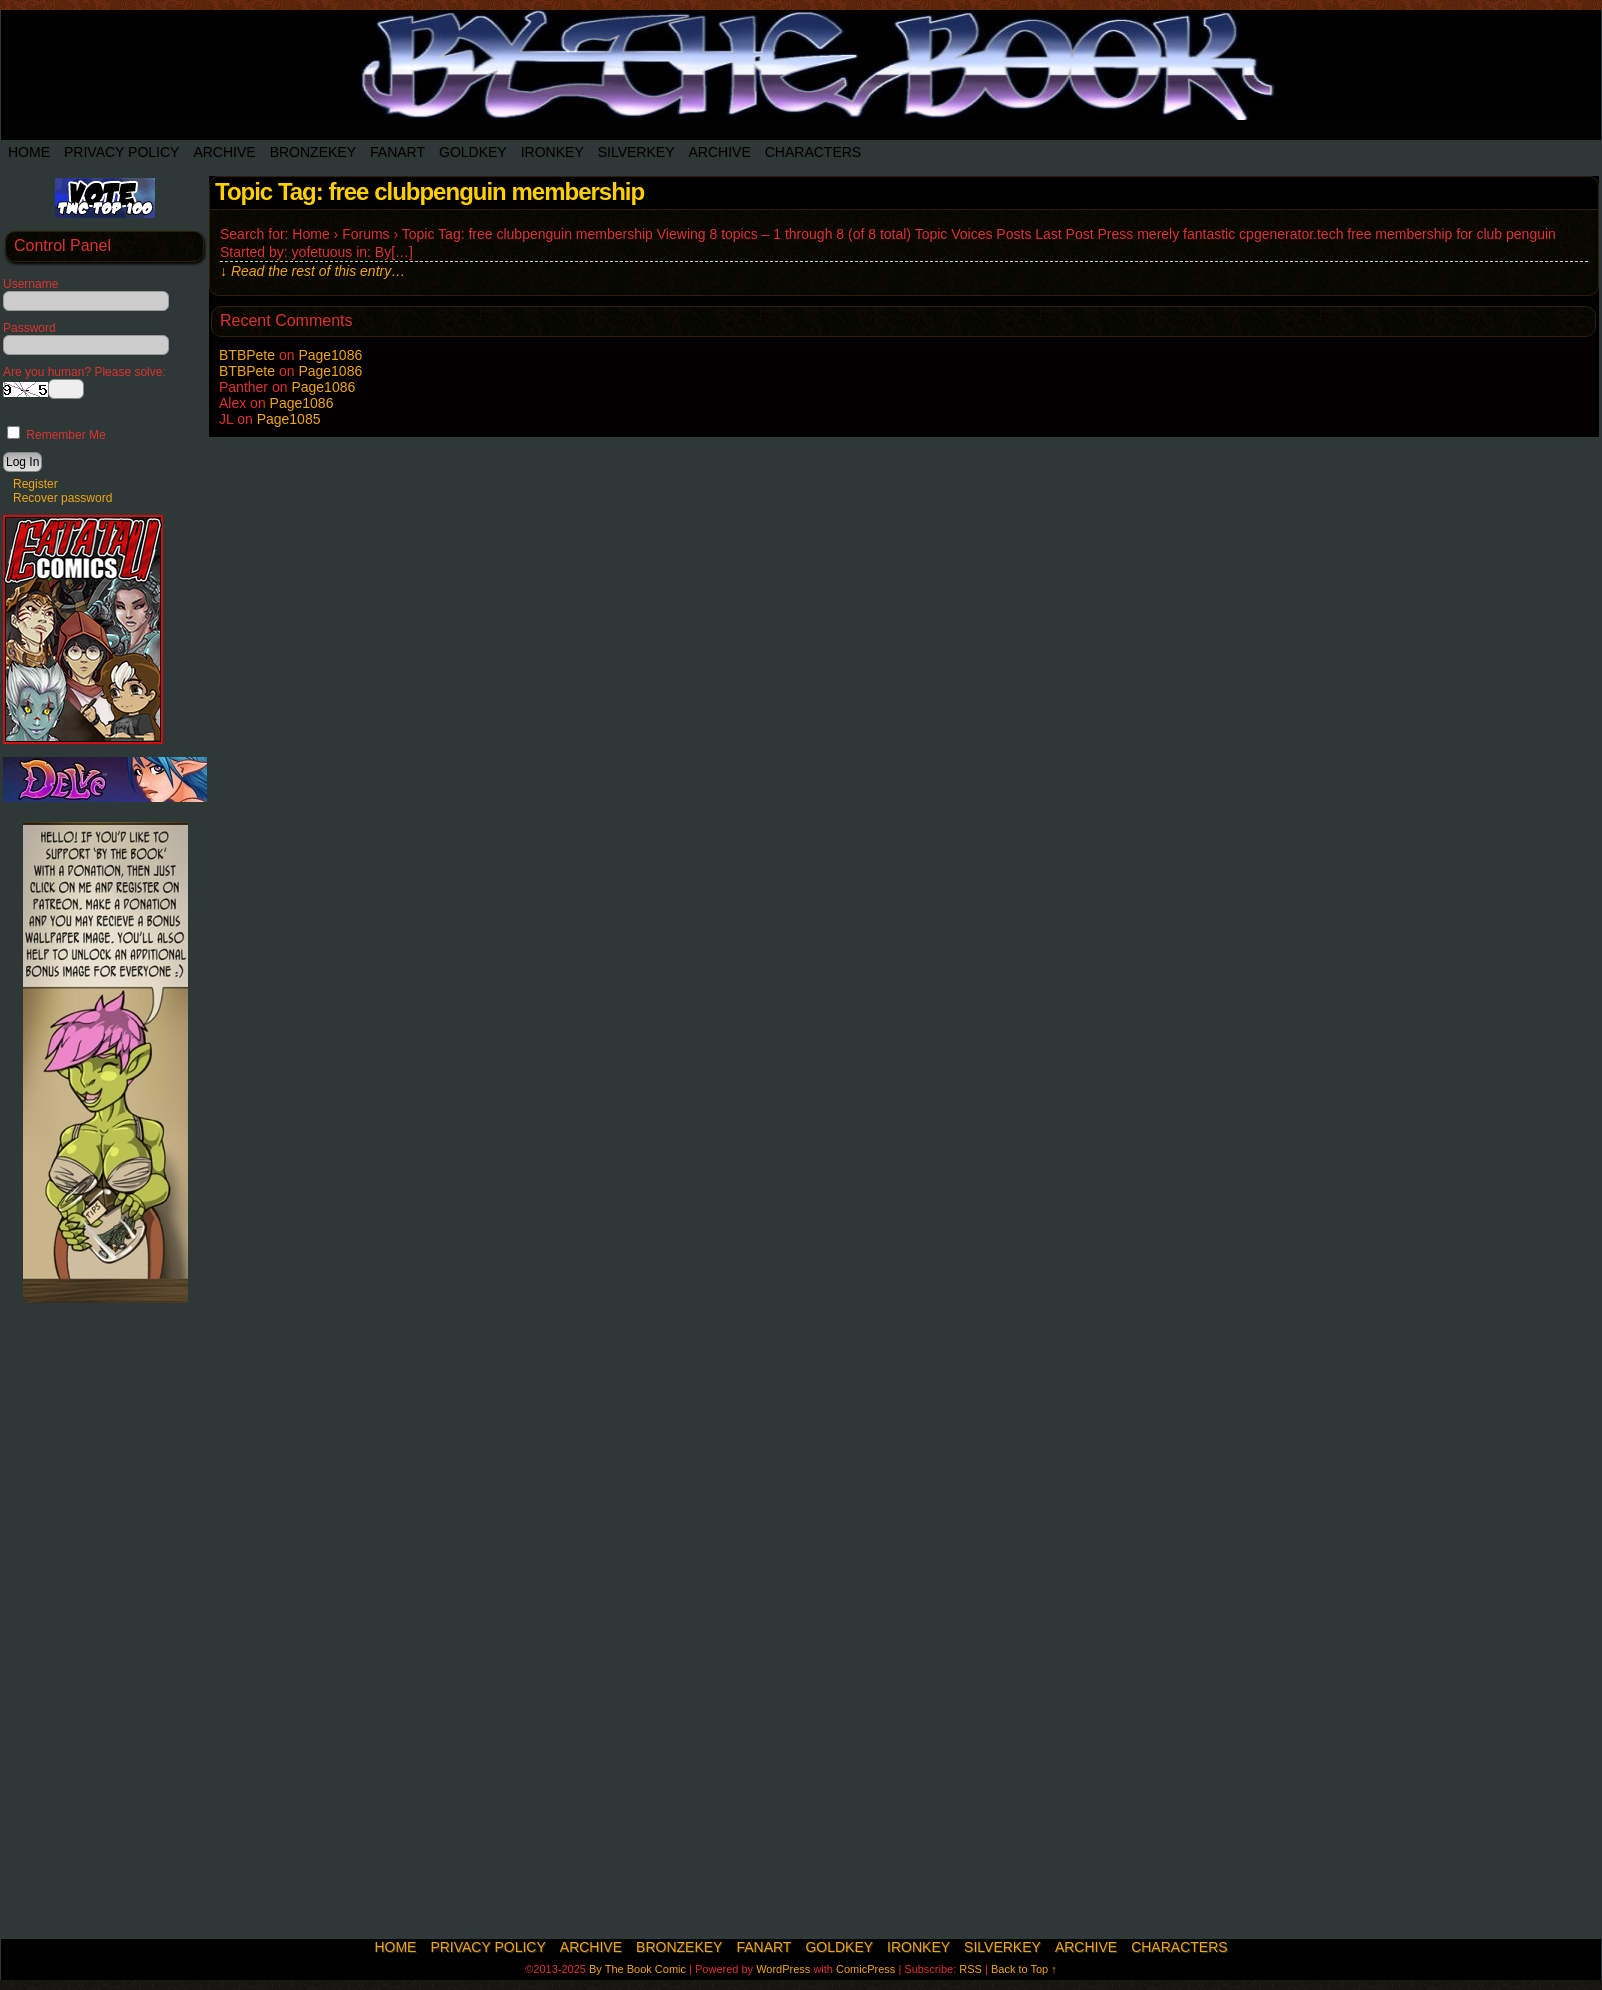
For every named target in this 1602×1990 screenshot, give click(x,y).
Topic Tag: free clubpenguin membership (429, 191)
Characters (813, 152)
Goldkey (473, 152)
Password (29, 328)
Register (35, 484)
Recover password (62, 498)
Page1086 (330, 355)
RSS (970, 1969)
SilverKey (636, 152)
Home (29, 152)
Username (30, 284)
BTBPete (247, 355)
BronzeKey (313, 152)
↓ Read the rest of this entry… (312, 271)
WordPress (783, 1969)
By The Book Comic (637, 1969)
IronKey (552, 152)
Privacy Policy (121, 152)
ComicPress (865, 1969)
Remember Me (56, 435)
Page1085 (289, 419)
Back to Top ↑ (1024, 1969)
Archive (224, 152)
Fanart (397, 152)
